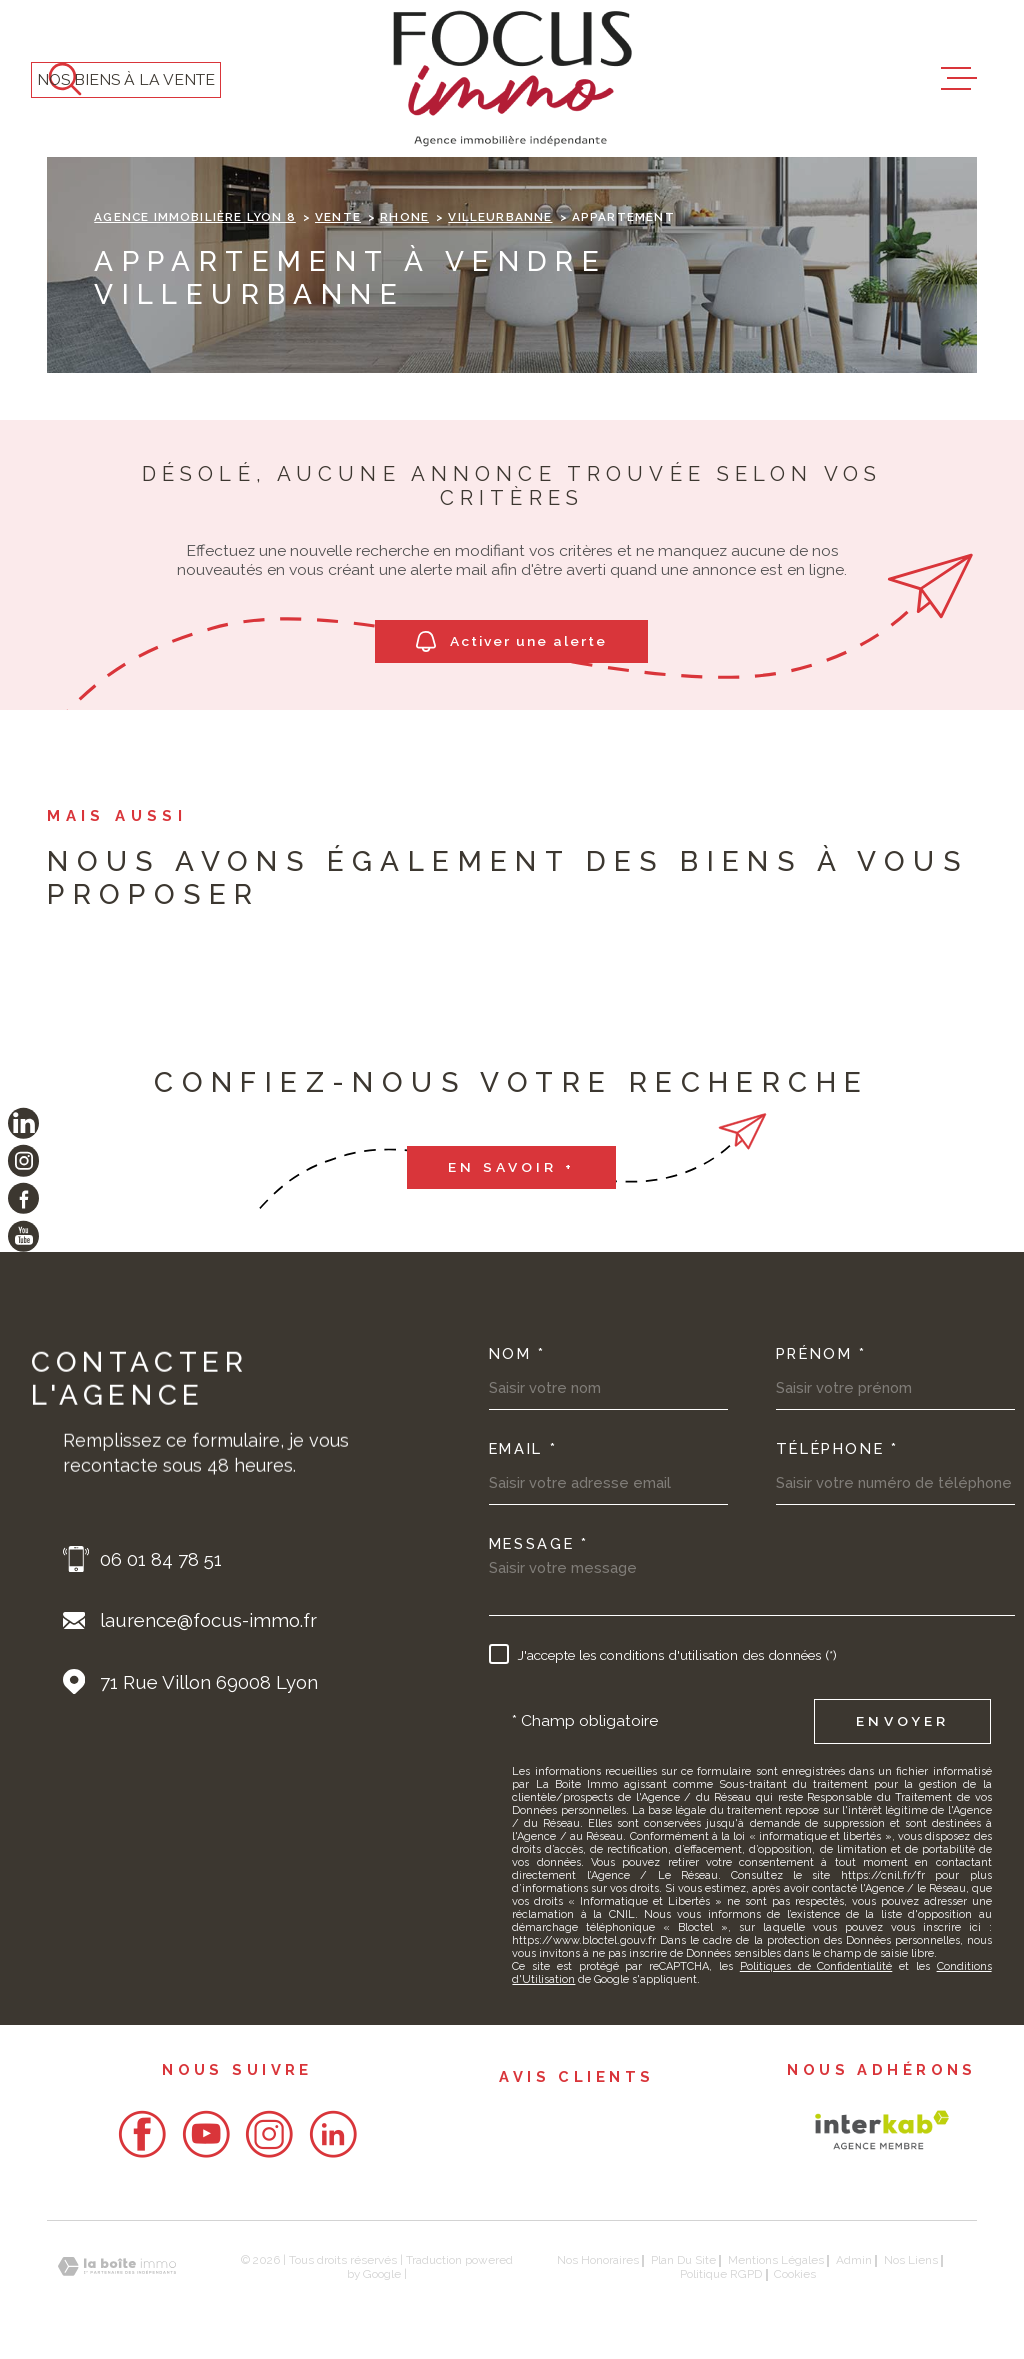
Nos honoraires (598, 2260)
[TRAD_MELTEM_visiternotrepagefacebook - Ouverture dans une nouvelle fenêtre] (23, 1198)
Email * (523, 1449)
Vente (338, 217)
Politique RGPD (721, 2274)
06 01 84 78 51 (161, 1559)
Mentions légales (776, 2260)
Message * (539, 1544)
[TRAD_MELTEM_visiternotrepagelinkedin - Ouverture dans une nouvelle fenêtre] (23, 1122)
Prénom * (821, 1354)
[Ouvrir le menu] (959, 79)
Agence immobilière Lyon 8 (194, 217)
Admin (854, 2260)
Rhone (404, 217)
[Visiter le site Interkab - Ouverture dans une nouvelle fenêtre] (882, 2130)
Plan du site (683, 2260)
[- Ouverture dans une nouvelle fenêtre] (142, 2134)
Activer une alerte (512, 641)
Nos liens (911, 2260)
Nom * (517, 1354)
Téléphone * (837, 1449)
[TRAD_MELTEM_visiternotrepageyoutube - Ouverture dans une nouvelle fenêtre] (23, 1235)
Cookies (795, 2275)
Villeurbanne (500, 217)
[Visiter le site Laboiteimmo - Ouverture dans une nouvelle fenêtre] (117, 2266)
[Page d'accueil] (512, 78)
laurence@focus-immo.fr (208, 1620)
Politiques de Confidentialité (816, 1966)
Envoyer (902, 1721)
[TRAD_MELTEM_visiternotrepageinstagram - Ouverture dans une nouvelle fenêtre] (23, 1160)
